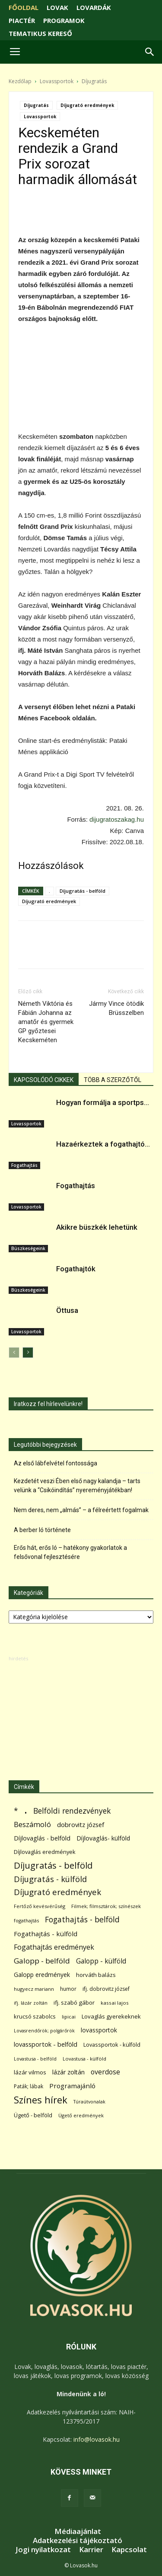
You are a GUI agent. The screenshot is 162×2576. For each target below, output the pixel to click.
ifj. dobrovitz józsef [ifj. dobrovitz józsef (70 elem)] (106, 1989)
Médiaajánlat (77, 2531)
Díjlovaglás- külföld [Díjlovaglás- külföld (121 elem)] (103, 1838)
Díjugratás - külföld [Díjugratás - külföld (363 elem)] (50, 1878)
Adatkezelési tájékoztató (77, 2540)
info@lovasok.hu (96, 2439)
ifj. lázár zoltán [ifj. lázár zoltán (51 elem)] (31, 2002)
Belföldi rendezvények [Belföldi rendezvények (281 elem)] (72, 1810)
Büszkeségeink (28, 1248)
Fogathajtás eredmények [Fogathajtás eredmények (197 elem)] (54, 1947)
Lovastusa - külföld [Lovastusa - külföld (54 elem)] (84, 2058)
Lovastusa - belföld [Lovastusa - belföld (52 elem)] (35, 2058)
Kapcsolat (129, 2549)
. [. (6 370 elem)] (25, 1809)
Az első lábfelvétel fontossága (55, 1463)
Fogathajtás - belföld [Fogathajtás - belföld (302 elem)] (82, 1919)
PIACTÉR (22, 20)
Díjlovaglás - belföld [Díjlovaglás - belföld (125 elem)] (42, 1838)
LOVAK (57, 7)
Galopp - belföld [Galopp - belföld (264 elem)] (42, 1960)
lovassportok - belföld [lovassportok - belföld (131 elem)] (45, 2044)
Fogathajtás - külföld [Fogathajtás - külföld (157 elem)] (45, 1933)
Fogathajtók (75, 1268)
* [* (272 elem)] (16, 1810)
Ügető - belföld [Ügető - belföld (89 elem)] (33, 2115)
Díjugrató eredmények (87, 105)
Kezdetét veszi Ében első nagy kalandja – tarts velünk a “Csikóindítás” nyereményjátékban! (77, 1486)
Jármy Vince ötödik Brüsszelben (116, 1008)
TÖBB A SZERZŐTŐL (112, 1079)
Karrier (91, 2549)
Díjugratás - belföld (82, 891)
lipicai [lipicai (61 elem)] (69, 2016)
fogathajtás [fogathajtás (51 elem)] (26, 1920)
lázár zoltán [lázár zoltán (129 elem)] (68, 2072)
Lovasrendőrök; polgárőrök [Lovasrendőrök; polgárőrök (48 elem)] (44, 2031)
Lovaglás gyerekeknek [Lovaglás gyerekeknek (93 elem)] (111, 2016)
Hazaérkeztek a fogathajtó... (103, 1144)
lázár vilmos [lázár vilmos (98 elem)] (30, 2072)
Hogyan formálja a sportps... (102, 1102)
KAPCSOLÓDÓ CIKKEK (43, 1079)
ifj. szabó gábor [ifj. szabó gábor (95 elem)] (74, 2002)
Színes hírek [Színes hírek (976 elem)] (40, 2099)
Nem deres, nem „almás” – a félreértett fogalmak (81, 1510)
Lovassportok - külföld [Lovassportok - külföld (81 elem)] (111, 2044)
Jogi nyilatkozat (43, 2549)
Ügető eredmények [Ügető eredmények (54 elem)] (81, 2115)
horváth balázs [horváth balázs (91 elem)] (96, 1975)
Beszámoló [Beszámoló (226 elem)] (32, 1824)
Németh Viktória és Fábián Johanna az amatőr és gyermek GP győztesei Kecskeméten (45, 1022)
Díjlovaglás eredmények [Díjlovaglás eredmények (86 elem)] (45, 1852)
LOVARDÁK (93, 7)
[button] (150, 52)
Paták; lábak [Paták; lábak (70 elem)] (28, 2086)
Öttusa (67, 1310)
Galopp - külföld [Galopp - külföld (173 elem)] (101, 1961)
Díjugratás (94, 81)
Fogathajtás (24, 1165)
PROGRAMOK (64, 20)
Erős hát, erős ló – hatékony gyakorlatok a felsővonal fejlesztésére (70, 1552)
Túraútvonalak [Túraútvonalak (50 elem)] (89, 2101)
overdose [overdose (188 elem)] (105, 2072)
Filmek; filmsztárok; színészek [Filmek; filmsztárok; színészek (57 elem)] (106, 1906)
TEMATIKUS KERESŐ (40, 33)
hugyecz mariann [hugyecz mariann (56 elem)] (34, 1989)
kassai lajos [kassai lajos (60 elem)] (115, 2002)
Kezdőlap (20, 81)
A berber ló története (42, 1529)
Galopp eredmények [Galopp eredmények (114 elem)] (42, 1974)
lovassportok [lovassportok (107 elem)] (99, 2030)
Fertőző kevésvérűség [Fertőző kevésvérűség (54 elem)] (39, 1906)
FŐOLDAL (23, 7)
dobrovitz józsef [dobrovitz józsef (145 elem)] (80, 1824)
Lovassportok (56, 81)
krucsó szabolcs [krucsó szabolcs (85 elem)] (35, 2016)
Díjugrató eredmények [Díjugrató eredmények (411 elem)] (57, 1892)
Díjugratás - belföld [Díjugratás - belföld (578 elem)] (53, 1865)
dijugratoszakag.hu (116, 819)
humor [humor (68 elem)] (68, 1989)
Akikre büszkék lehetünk (96, 1227)
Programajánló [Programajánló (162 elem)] (72, 2085)
